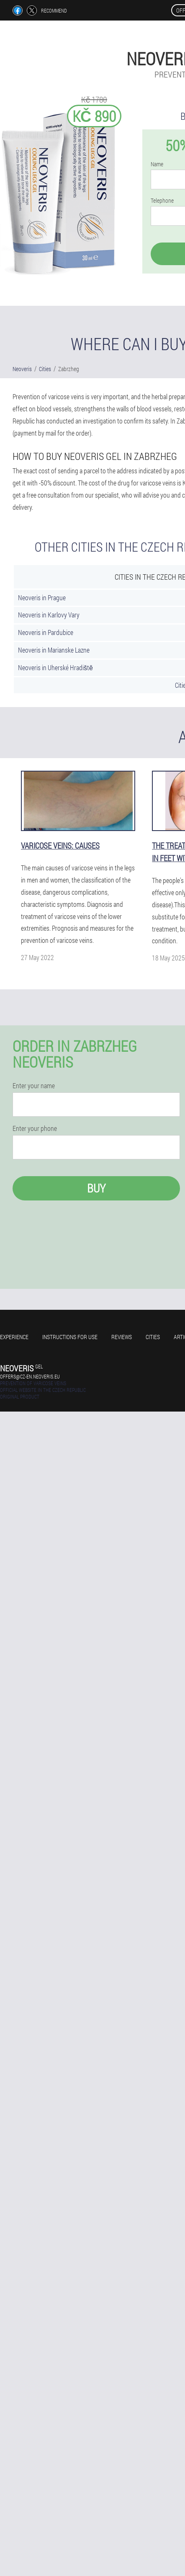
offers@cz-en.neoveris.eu (30, 1376)
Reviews (121, 1337)
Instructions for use (70, 1337)
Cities (153, 1337)
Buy (96, 1188)
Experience (14, 1337)
